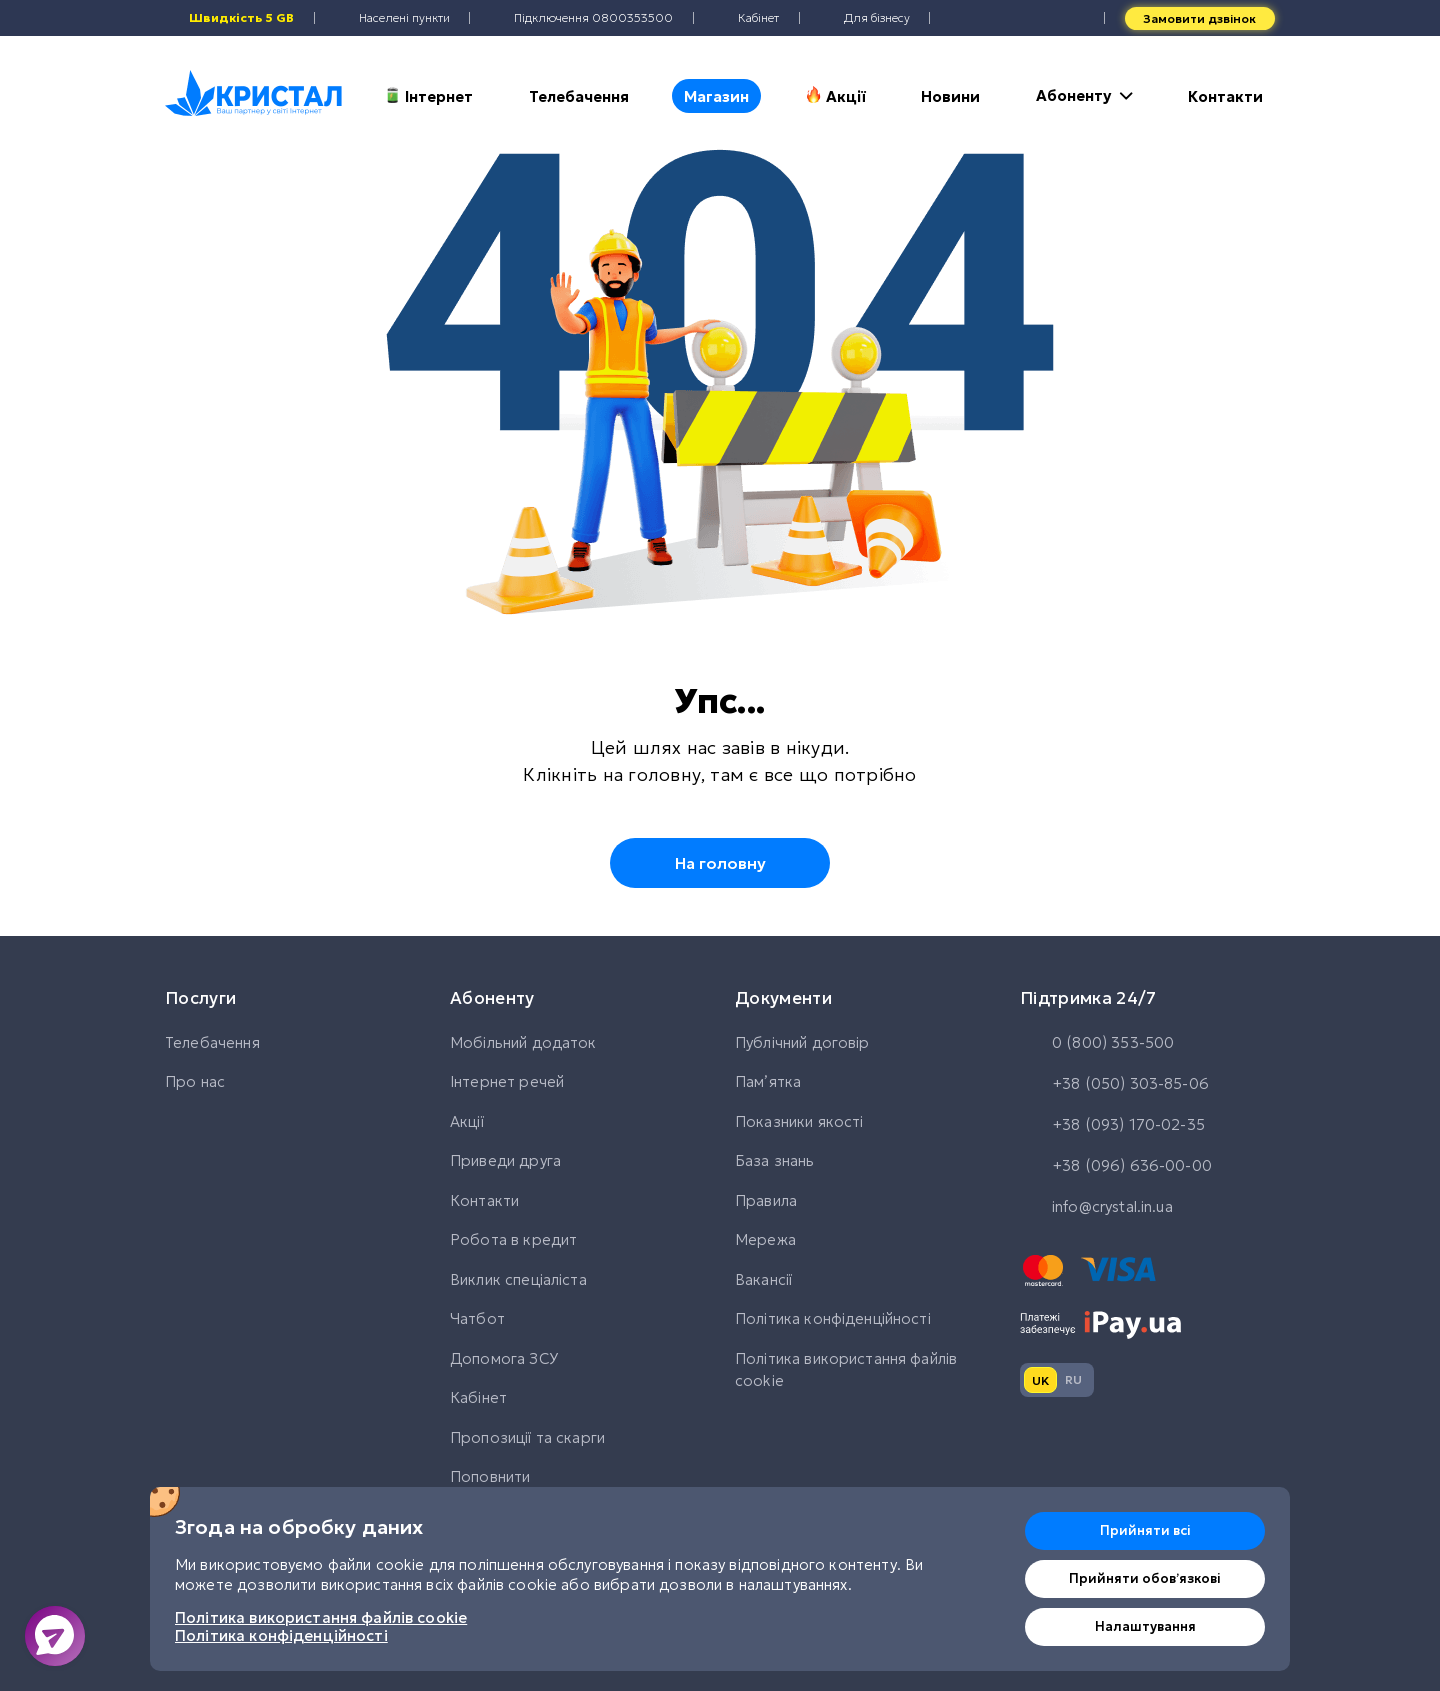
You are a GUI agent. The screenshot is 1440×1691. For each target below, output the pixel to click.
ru (1073, 1379)
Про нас (195, 1081)
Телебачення (579, 96)
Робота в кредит (513, 1239)
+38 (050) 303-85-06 (1114, 1085)
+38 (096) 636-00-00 (1116, 1167)
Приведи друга (505, 1160)
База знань (775, 1160)
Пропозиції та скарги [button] (527, 1437)
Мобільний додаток (523, 1042)
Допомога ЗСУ (504, 1358)
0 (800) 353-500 (1097, 1044)
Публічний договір (802, 1042)
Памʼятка (768, 1081)
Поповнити (490, 1476)
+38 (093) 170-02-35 (1112, 1126)
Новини (950, 96)
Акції (835, 96)
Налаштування (1145, 1626)
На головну (720, 863)
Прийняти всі (1145, 1530)
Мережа (765, 1239)
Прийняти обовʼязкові (1145, 1578)
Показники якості (799, 1121)
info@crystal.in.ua (1096, 1208)
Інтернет (428, 96)
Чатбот (477, 1318)
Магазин (716, 96)
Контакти (1225, 96)
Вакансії (763, 1279)
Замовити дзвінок (1199, 18)
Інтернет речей (507, 1081)
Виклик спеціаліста (518, 1279)
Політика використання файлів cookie (846, 1370)
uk (1040, 1380)
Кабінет (478, 1397)
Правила (766, 1200)
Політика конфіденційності (833, 1318)
